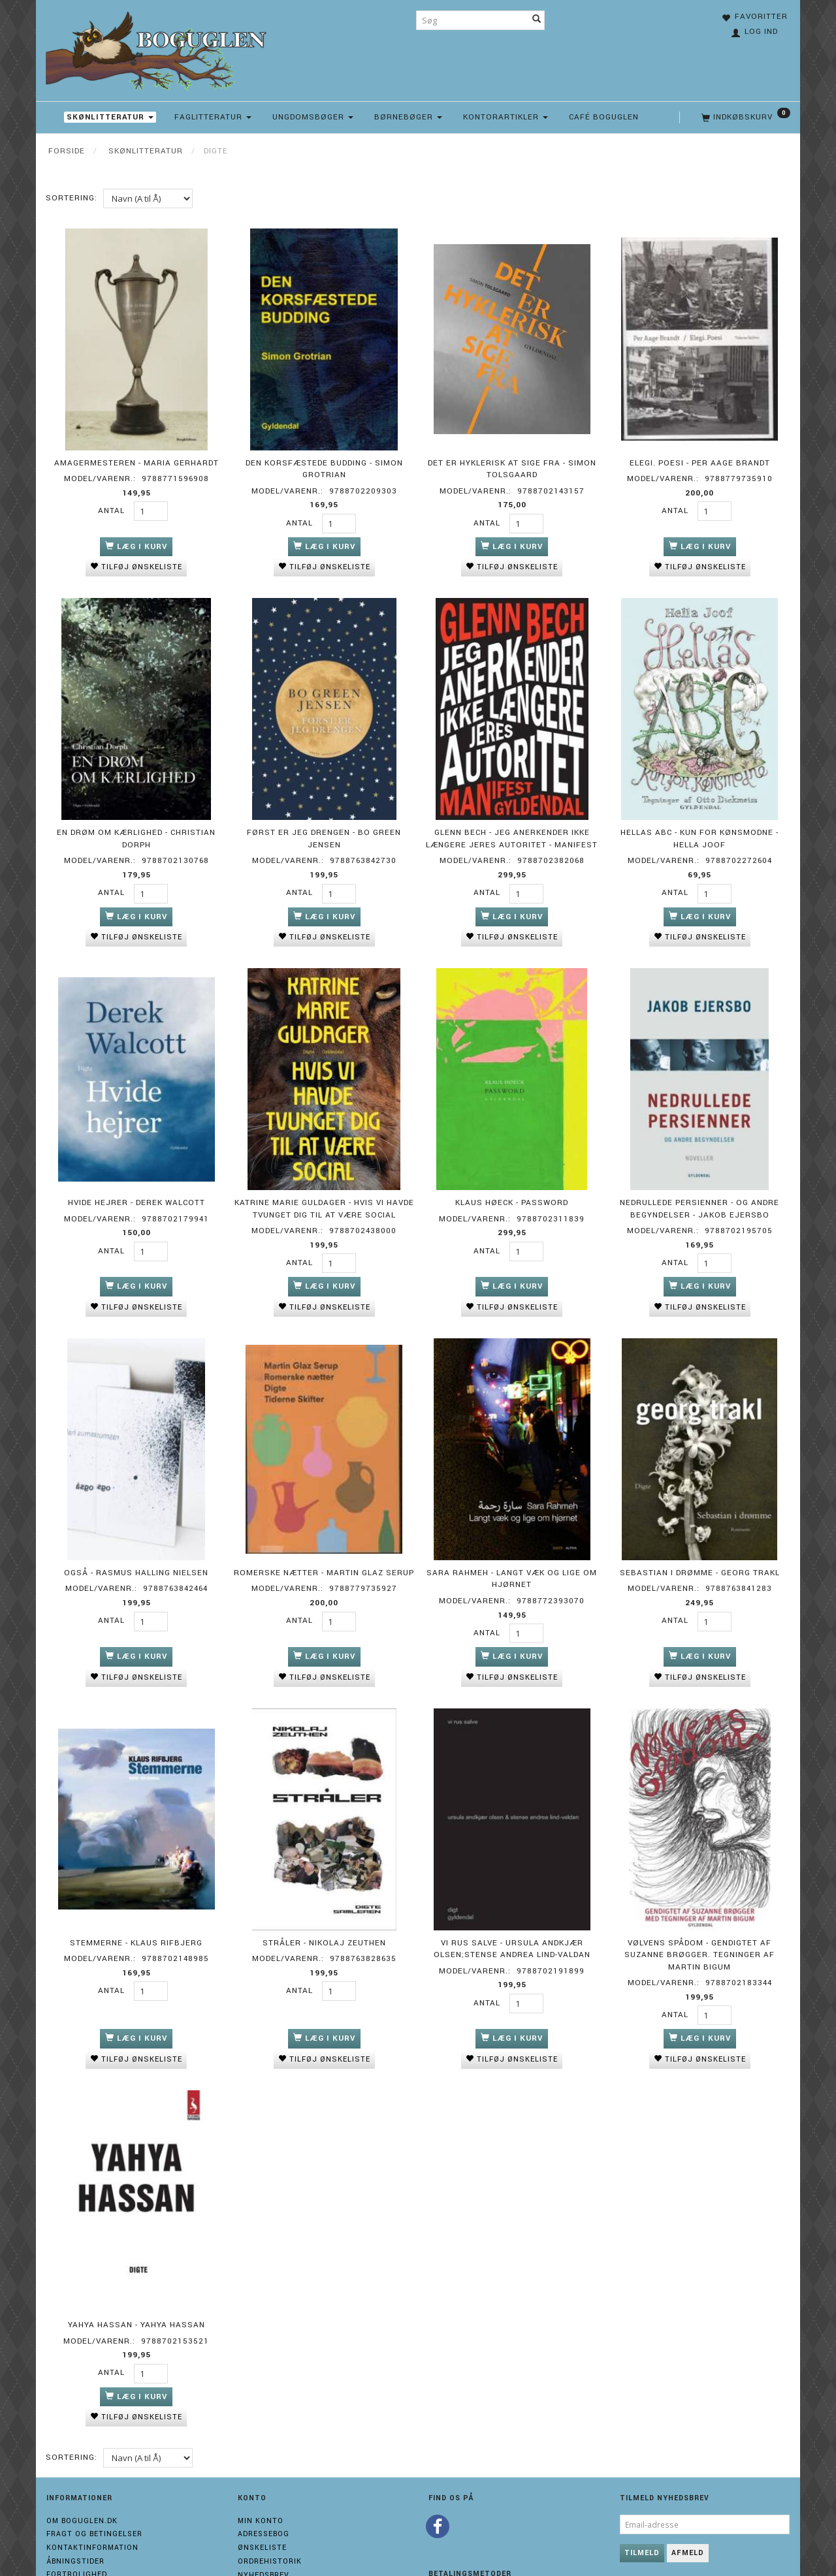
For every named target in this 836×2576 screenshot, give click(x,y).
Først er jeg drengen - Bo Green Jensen (324, 822)
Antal (112, 504)
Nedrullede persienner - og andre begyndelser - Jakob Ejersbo (699, 1183)
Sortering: (71, 198)
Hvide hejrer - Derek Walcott (136, 1176)
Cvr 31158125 (74, 2543)
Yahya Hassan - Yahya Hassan (136, 2269)
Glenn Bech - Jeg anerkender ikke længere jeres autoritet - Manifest (512, 822)
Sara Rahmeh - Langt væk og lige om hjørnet (511, 1543)
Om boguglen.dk (82, 2462)
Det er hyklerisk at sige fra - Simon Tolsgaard (512, 462)
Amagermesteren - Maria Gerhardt (136, 456)
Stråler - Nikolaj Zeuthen (324, 1896)
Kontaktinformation (92, 2489)
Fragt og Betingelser (94, 2476)
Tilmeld (642, 2494)
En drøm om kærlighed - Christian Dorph (136, 822)
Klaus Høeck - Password (511, 1176)
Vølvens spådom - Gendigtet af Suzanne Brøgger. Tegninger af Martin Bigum (699, 1908)
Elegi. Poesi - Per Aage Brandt (700, 456)
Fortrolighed (76, 2516)
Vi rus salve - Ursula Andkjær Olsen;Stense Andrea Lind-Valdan (512, 1903)
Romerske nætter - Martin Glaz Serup (324, 1537)
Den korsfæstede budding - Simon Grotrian (324, 462)
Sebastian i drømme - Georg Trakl (700, 1537)
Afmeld (687, 2494)
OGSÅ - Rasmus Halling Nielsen (136, 1537)
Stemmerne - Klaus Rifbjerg (136, 1896)
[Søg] (536, 20)
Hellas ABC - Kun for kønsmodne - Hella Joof (699, 822)
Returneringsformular (98, 2530)
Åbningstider (75, 2502)
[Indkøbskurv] (744, 117)
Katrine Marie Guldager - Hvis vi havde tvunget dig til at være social (324, 1183)
